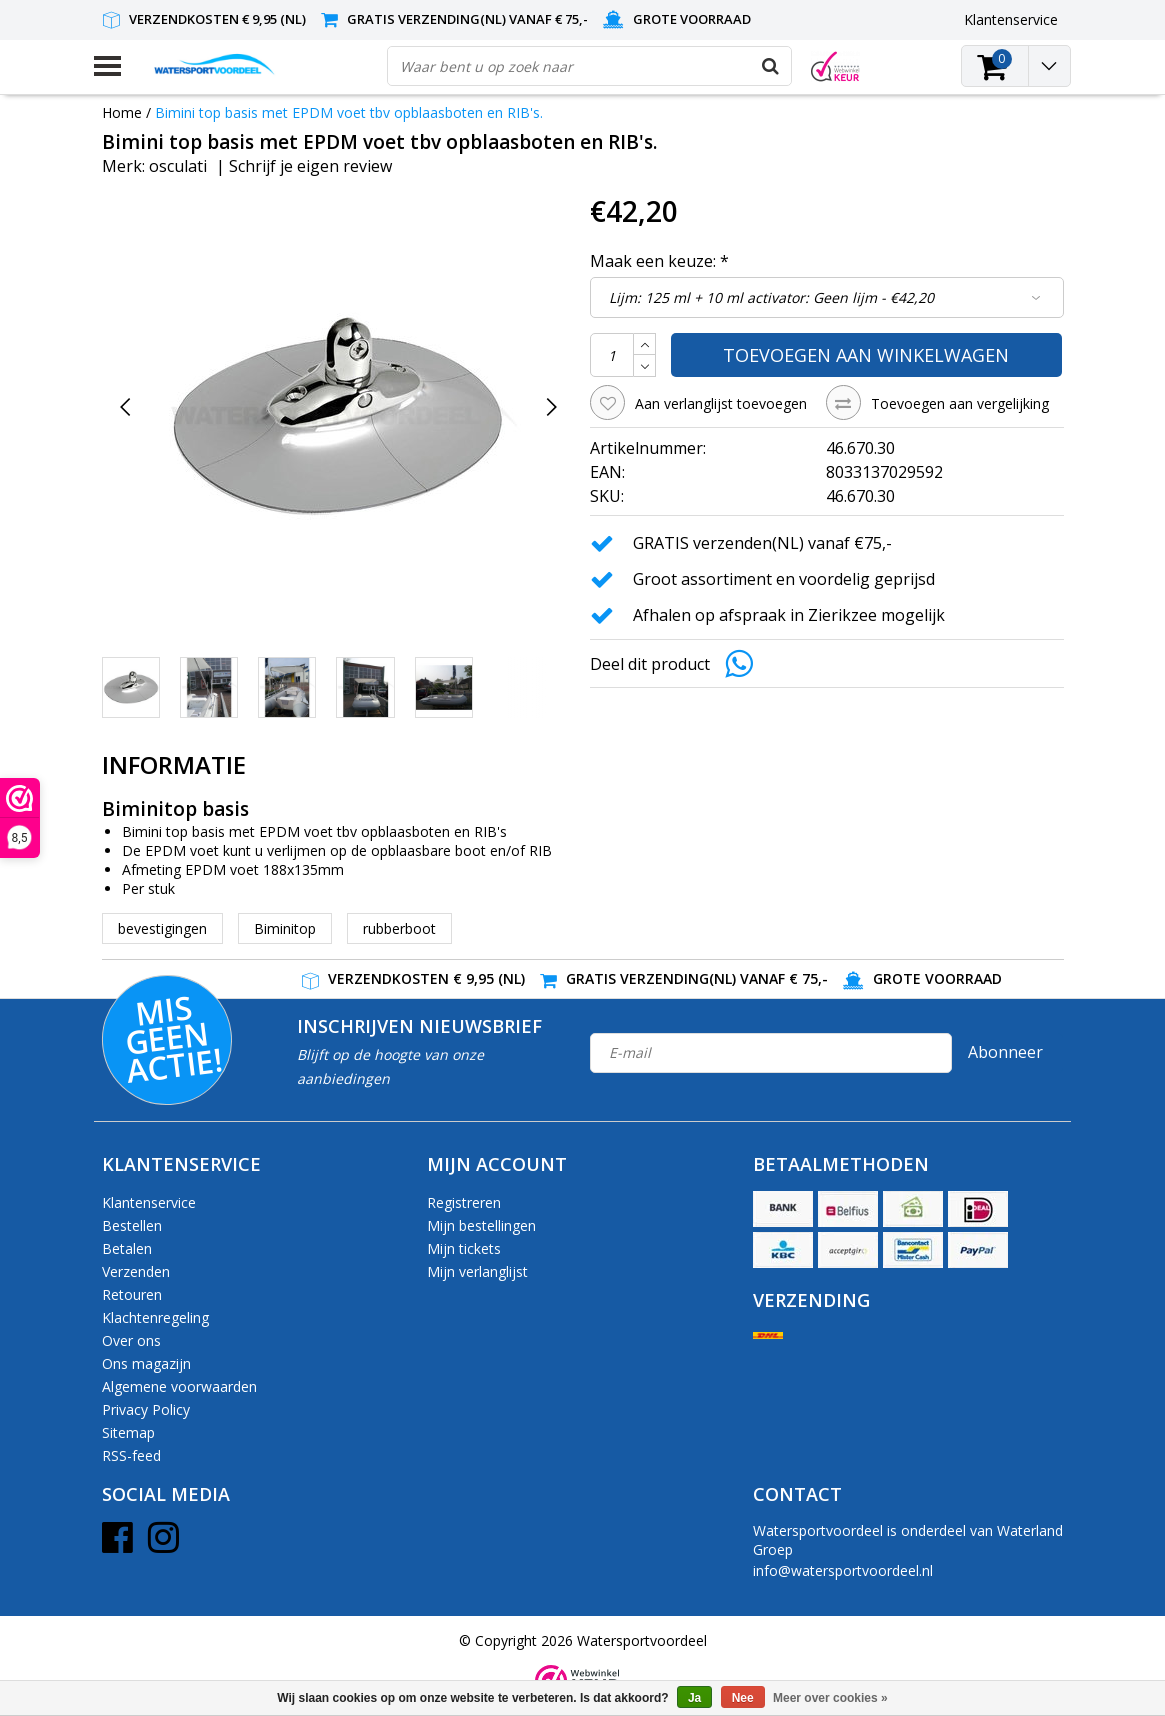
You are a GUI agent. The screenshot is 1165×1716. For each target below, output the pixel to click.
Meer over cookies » (830, 1698)
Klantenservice (149, 1202)
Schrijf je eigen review (310, 166)
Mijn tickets (464, 1248)
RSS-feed (131, 1455)
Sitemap (128, 1432)
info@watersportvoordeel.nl (843, 1570)
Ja (694, 1698)
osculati (178, 166)
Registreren (464, 1202)
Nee (743, 1698)
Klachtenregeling (155, 1317)
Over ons (131, 1340)
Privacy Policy (146, 1409)
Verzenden (136, 1271)
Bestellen (132, 1225)
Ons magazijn (146, 1363)
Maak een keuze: (659, 261)
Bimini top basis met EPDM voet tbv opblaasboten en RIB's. (349, 112)
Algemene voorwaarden (179, 1386)
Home (122, 112)
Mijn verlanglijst (477, 1271)
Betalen (127, 1248)
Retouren (132, 1294)
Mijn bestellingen (481, 1225)
